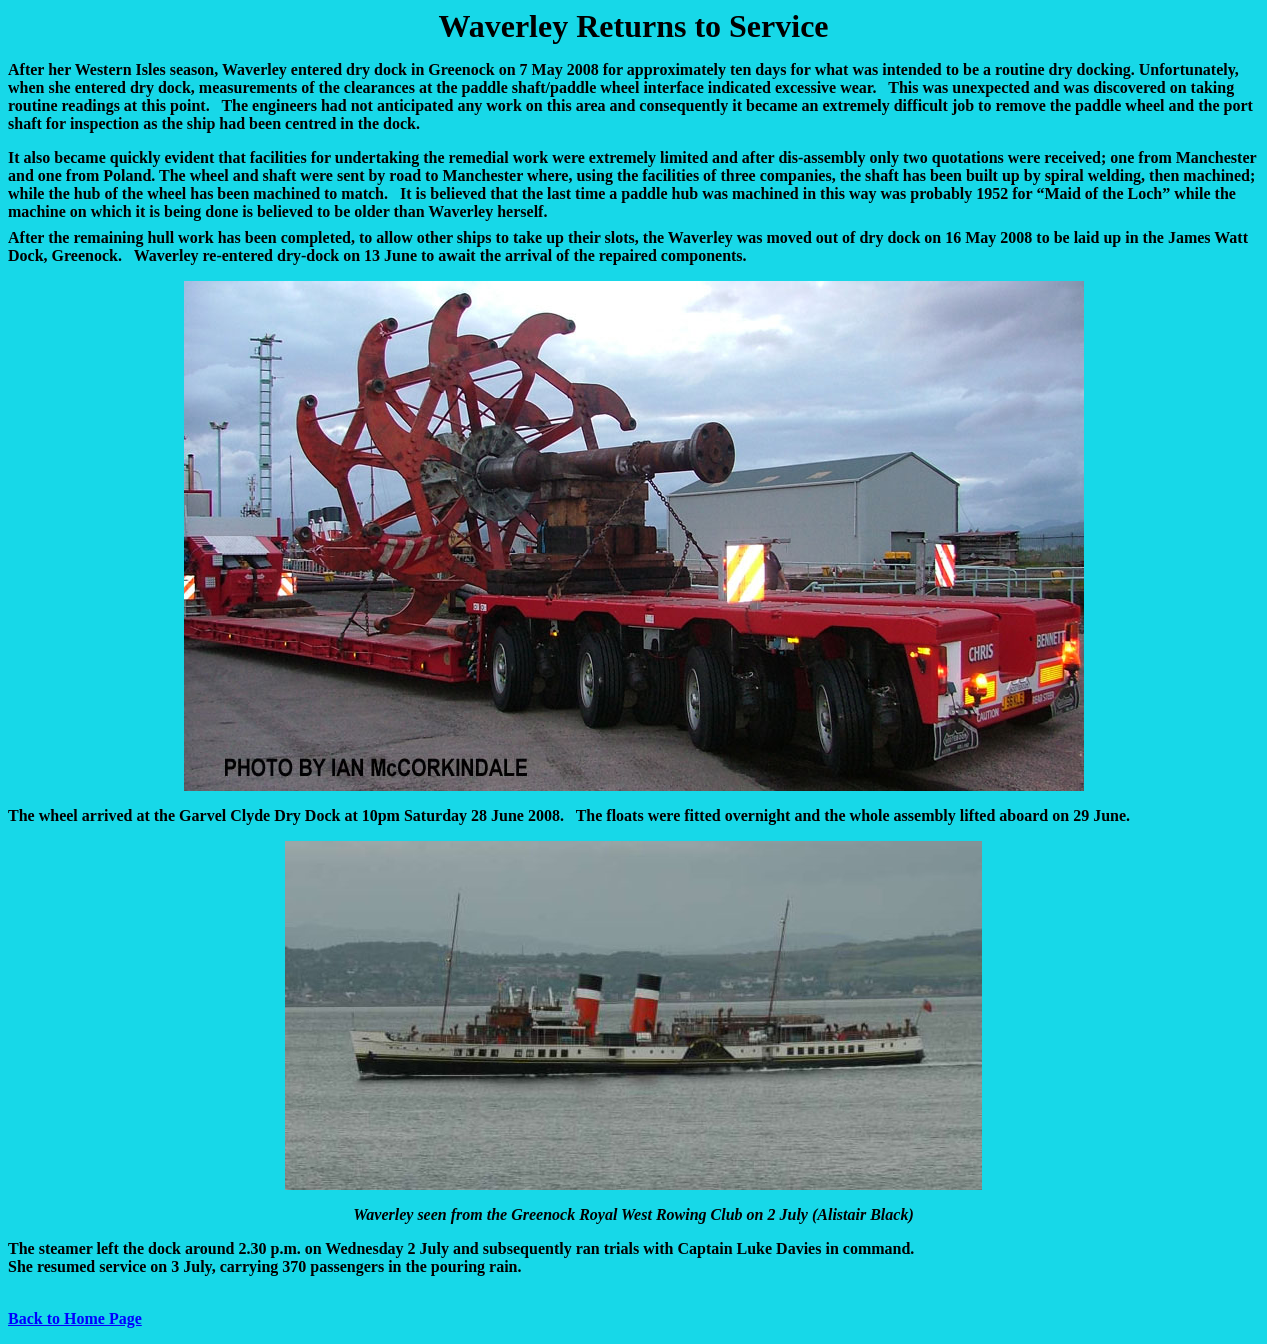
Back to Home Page (75, 1318)
